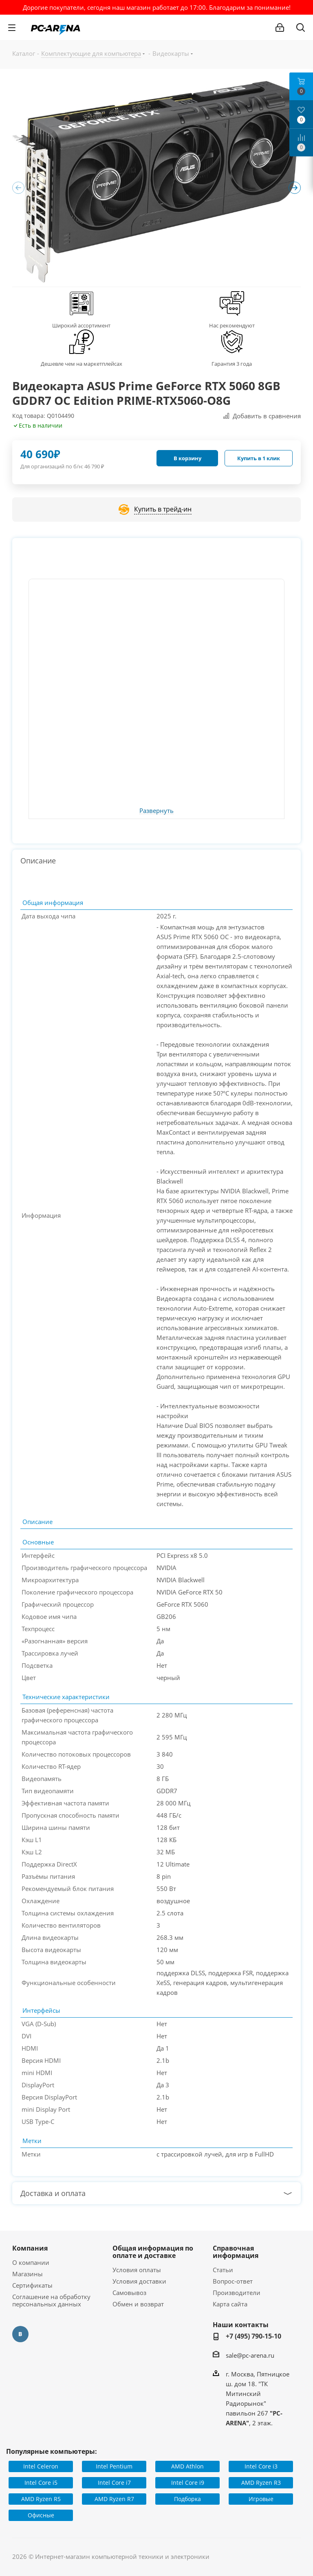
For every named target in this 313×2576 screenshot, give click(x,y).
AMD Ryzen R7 (114, 2499)
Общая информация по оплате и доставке (152, 2252)
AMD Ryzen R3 (261, 2482)
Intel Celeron (40, 2466)
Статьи (223, 2270)
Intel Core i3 (261, 2466)
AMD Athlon (187, 2466)
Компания (30, 2248)
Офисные (41, 2515)
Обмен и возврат (138, 2304)
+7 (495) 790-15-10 (253, 2336)
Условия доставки (139, 2281)
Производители (236, 2292)
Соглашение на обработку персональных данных (51, 2300)
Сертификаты (32, 2285)
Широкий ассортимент (81, 325)
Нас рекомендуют (232, 325)
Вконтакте (20, 2334)
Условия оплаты (136, 2270)
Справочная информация (235, 2252)
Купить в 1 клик (258, 458)
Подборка (187, 2499)
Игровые (261, 2499)
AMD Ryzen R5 (41, 2499)
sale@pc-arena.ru (250, 2355)
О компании (30, 2262)
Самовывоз (129, 2292)
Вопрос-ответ (233, 2281)
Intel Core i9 (187, 2482)
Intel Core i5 (40, 2482)
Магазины (27, 2274)
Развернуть (156, 811)
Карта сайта (230, 2304)
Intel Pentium (114, 2466)
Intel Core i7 (114, 2482)
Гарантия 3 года (232, 363)
